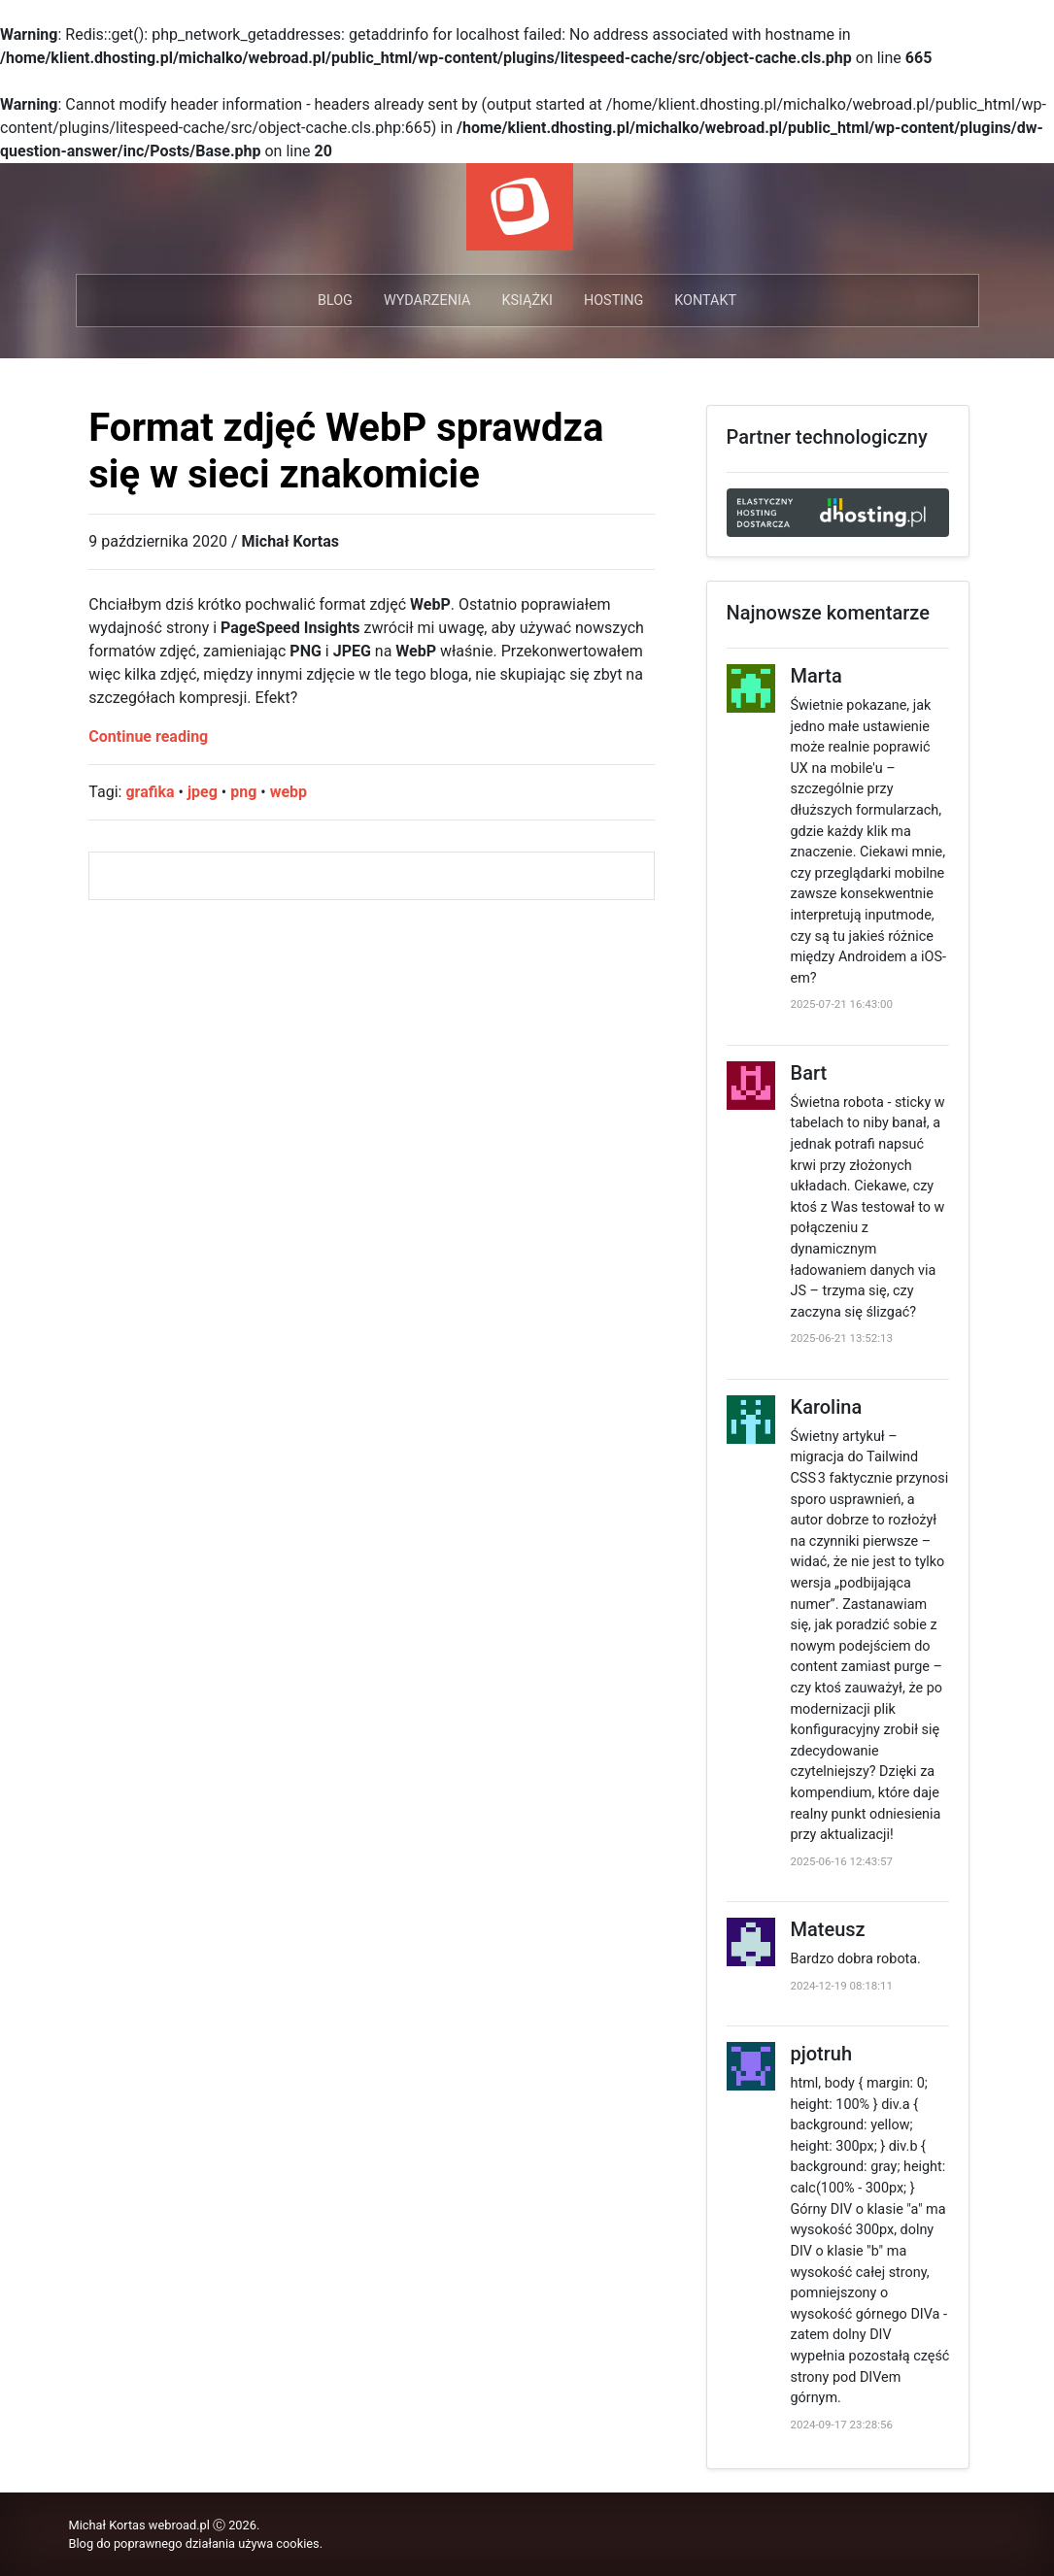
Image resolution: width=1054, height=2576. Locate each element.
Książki (527, 300)
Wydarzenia (427, 300)
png (243, 792)
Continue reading (148, 736)
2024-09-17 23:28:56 (842, 2424)
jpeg (202, 792)
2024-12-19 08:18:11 (842, 1985)
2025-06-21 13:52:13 (842, 1338)
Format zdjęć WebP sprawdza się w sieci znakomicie (345, 451)
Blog (335, 300)
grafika (149, 792)
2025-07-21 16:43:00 (842, 1004)
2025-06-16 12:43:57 (842, 1861)
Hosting (613, 300)
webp (288, 792)
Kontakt (705, 300)
